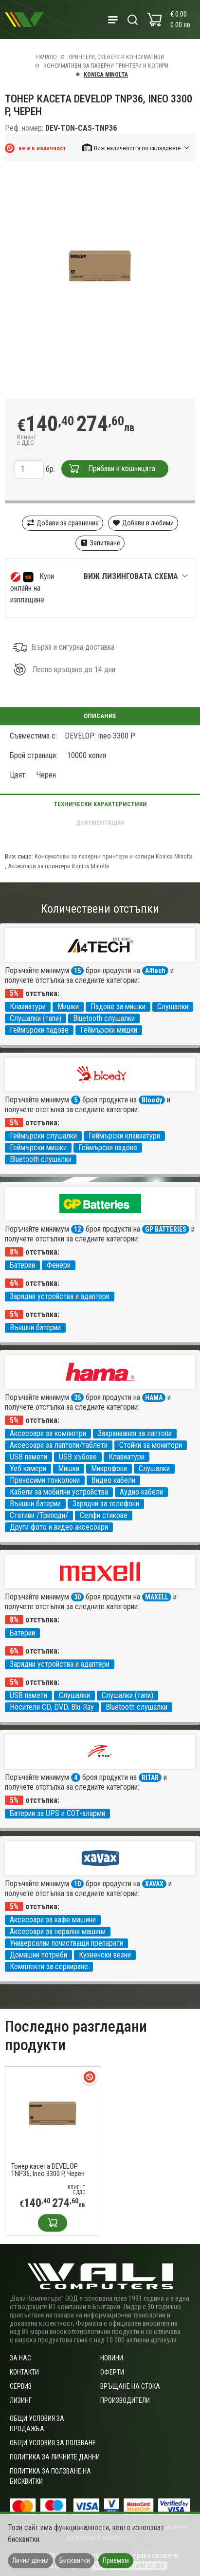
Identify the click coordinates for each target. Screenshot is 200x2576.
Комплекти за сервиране (49, 1966)
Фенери (59, 1265)
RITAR (150, 1777)
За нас (20, 2358)
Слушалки (172, 1006)
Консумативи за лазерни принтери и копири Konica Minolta (114, 856)
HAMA (154, 1397)
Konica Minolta (106, 74)
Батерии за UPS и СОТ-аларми (57, 1813)
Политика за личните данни (55, 2457)
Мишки (68, 1006)
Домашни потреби (38, 1954)
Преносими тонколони (45, 1480)
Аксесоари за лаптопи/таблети (59, 1445)
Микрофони (109, 1468)
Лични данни (30, 2560)
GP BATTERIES (165, 1229)
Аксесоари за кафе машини (53, 1919)
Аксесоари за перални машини (58, 1931)
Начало (46, 57)
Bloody (152, 1100)
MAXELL (156, 1597)
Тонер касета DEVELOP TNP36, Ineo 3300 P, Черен (48, 2170)
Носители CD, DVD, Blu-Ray (52, 1707)
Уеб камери (28, 1468)
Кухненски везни (105, 1954)
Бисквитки (74, 2560)
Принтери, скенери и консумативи (116, 57)
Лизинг (21, 2400)
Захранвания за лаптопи (135, 1433)
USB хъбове (78, 1456)
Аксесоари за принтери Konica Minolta (58, 866)
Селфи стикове (103, 1515)
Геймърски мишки (108, 1030)
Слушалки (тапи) (35, 1018)
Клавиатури (28, 1006)
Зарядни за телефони (106, 1503)
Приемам (116, 2560)
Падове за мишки (118, 1006)
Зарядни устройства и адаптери (59, 1296)
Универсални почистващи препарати (66, 1943)
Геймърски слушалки (43, 1135)
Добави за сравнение (62, 523)
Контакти (24, 2372)
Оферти (112, 2372)
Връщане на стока (130, 2386)
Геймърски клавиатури (124, 1135)
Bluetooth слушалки (104, 1018)
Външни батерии (35, 1327)
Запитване (100, 543)
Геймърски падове (39, 1030)
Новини (111, 2358)
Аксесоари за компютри (48, 1433)
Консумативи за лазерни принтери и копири (105, 65)
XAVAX (154, 1884)
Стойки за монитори (150, 1445)
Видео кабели (113, 1480)
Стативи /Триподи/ (39, 1515)
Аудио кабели (141, 1492)
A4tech (155, 971)
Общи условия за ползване (53, 2443)
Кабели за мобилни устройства (59, 1492)
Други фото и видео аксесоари (59, 1527)
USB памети (28, 1456)
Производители (125, 2400)
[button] (136, 147)
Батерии (22, 1265)
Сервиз (21, 2386)
